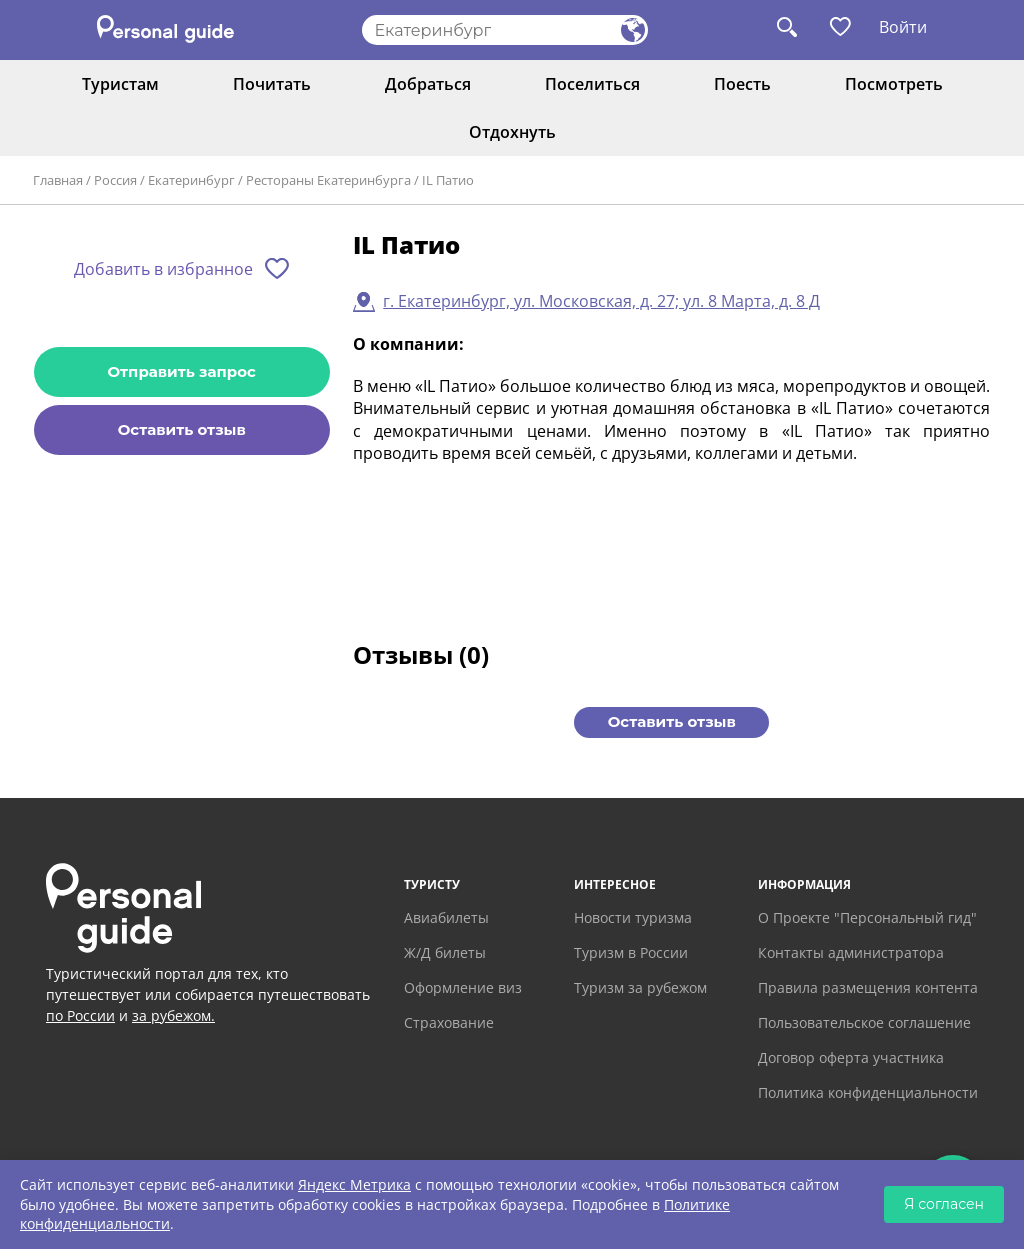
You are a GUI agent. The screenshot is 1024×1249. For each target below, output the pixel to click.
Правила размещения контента (868, 987)
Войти (903, 27)
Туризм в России (631, 952)
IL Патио (448, 180)
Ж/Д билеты (445, 952)
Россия (115, 180)
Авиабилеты (446, 917)
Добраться (428, 84)
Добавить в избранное (163, 269)
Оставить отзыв (182, 429)
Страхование (449, 1022)
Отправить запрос (182, 371)
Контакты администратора (851, 952)
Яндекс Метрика (354, 1184)
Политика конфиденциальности (868, 1092)
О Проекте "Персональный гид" (867, 917)
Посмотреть (894, 84)
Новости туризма (633, 917)
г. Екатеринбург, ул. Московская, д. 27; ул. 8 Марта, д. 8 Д (601, 301)
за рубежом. (173, 1015)
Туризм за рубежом (640, 987)
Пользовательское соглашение (864, 1022)
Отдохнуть (512, 132)
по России (80, 1015)
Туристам (120, 84)
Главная (58, 180)
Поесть (742, 84)
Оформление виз (463, 987)
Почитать (272, 84)
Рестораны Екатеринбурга (328, 180)
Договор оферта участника (851, 1057)
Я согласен (944, 1204)
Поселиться (592, 84)
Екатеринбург (191, 180)
